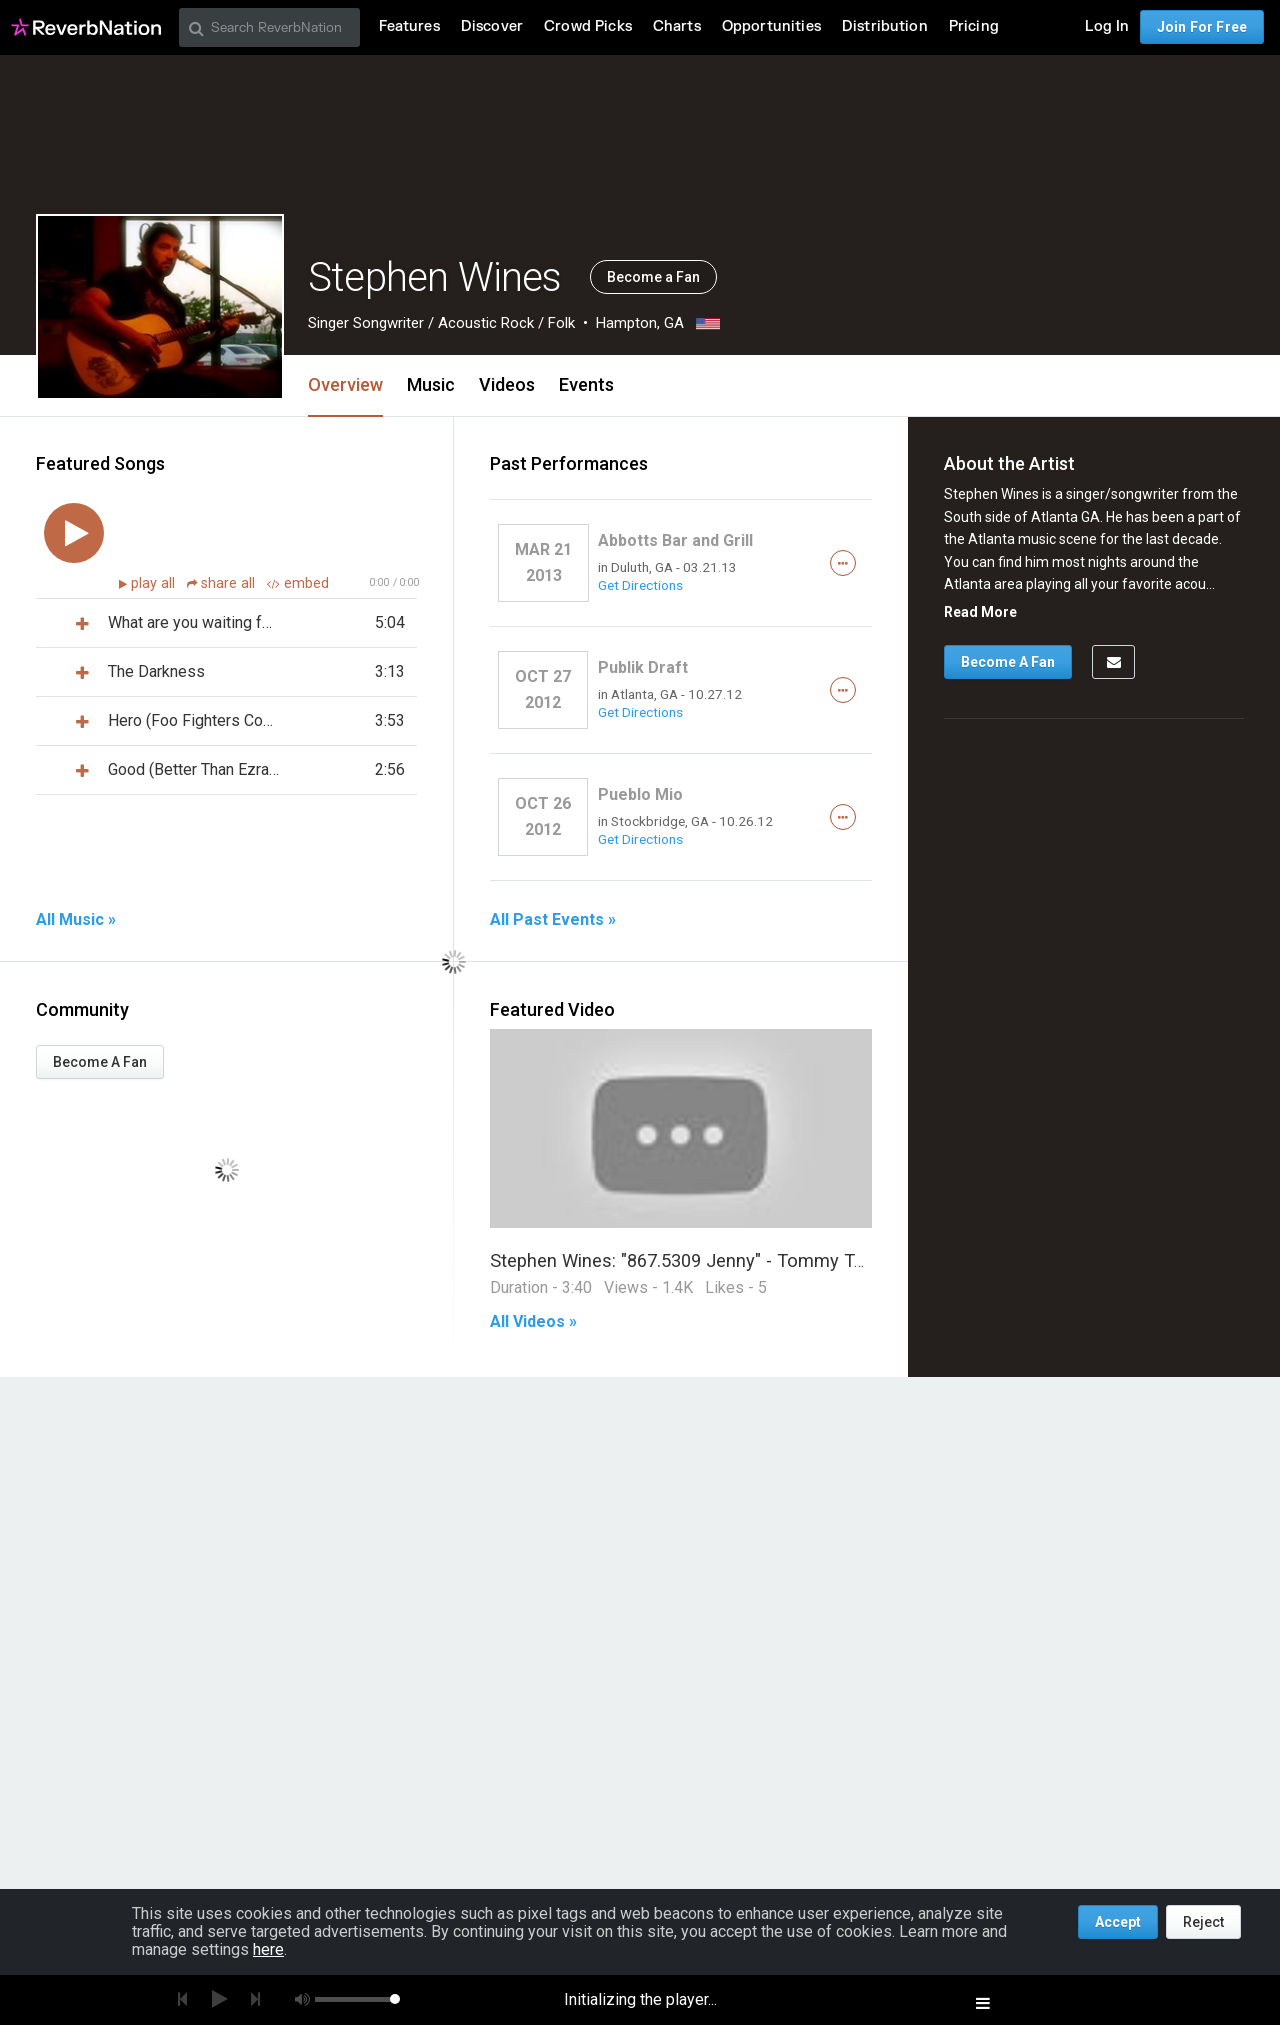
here (268, 1949)
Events (586, 384)
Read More (980, 612)
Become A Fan (100, 1062)
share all (223, 583)
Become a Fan (653, 277)
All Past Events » (553, 920)
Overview (345, 384)
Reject (1203, 1922)
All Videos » (533, 1322)
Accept (1118, 1922)
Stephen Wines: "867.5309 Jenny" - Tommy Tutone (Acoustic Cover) (766, 1260)
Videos (507, 384)
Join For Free (1202, 27)
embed (298, 583)
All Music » (76, 920)
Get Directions (640, 585)
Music (431, 384)
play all (155, 583)
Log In (1107, 26)
